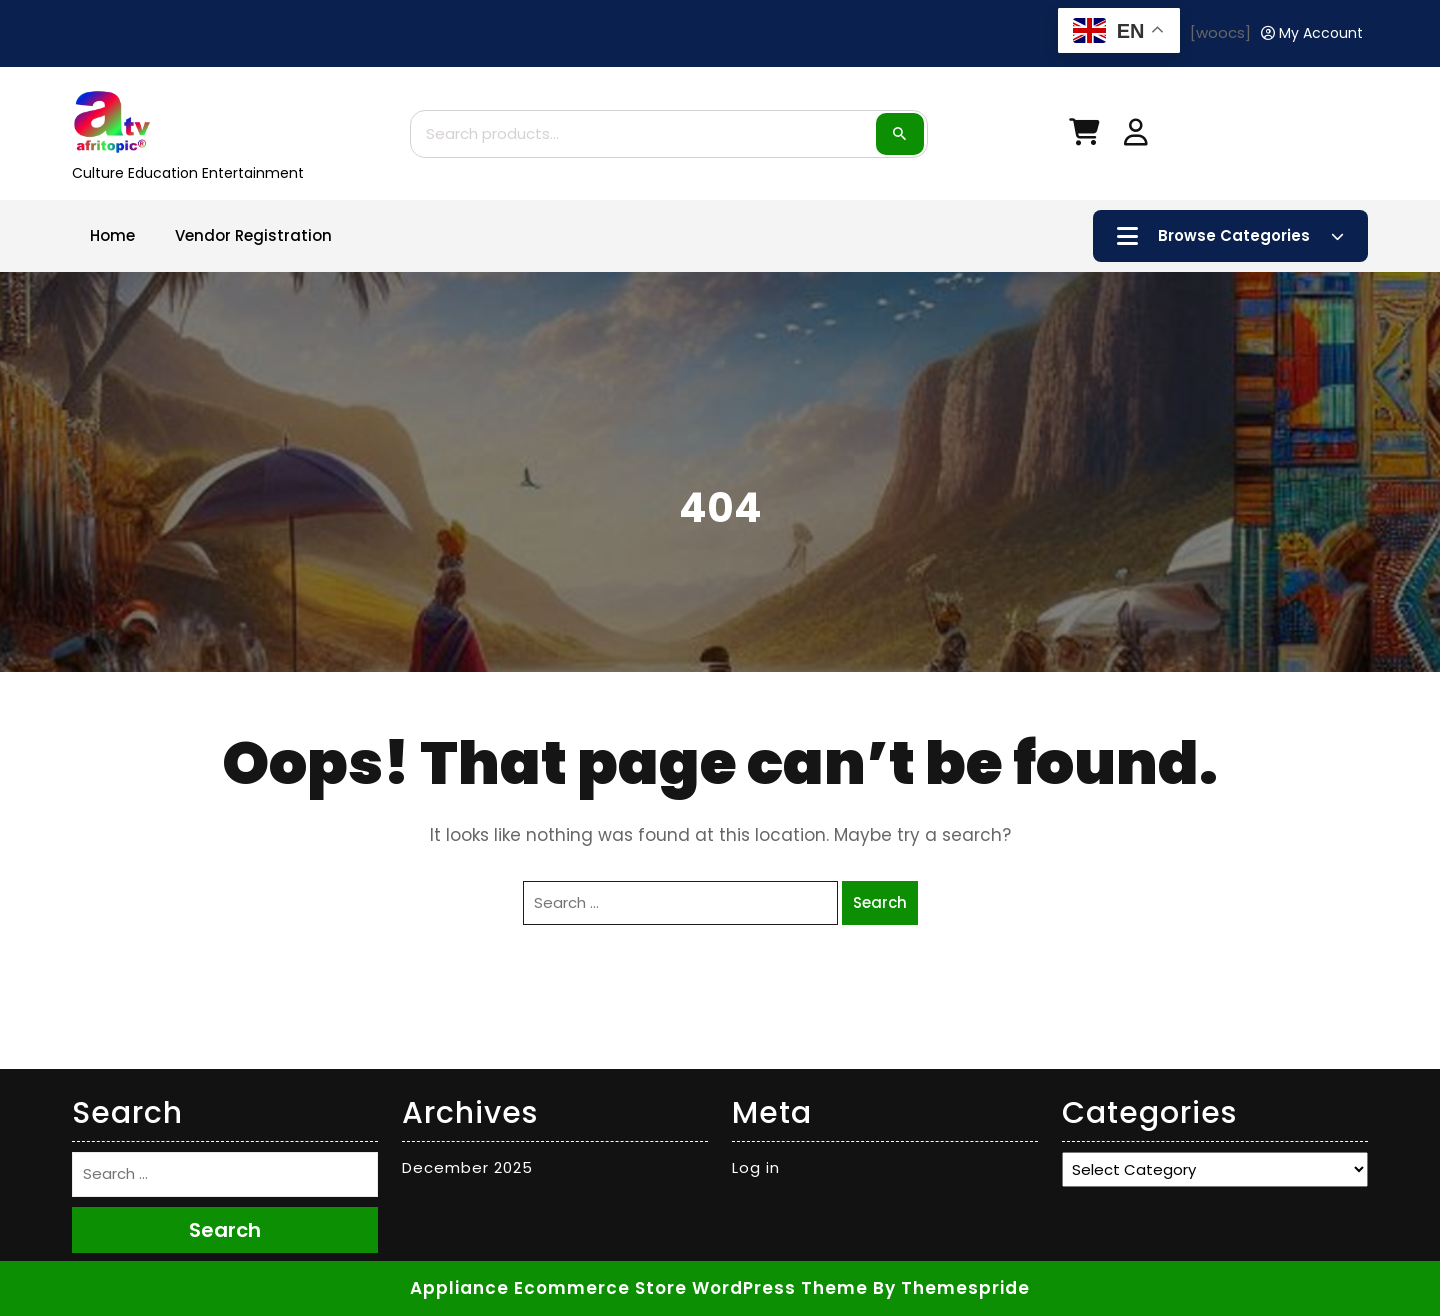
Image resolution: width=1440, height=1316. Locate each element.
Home (112, 235)
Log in (756, 1167)
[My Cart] (1084, 136)
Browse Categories (1230, 236)
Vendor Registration (253, 235)
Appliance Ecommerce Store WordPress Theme (639, 1288)
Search (900, 134)
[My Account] (1312, 33)
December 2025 (467, 1167)
